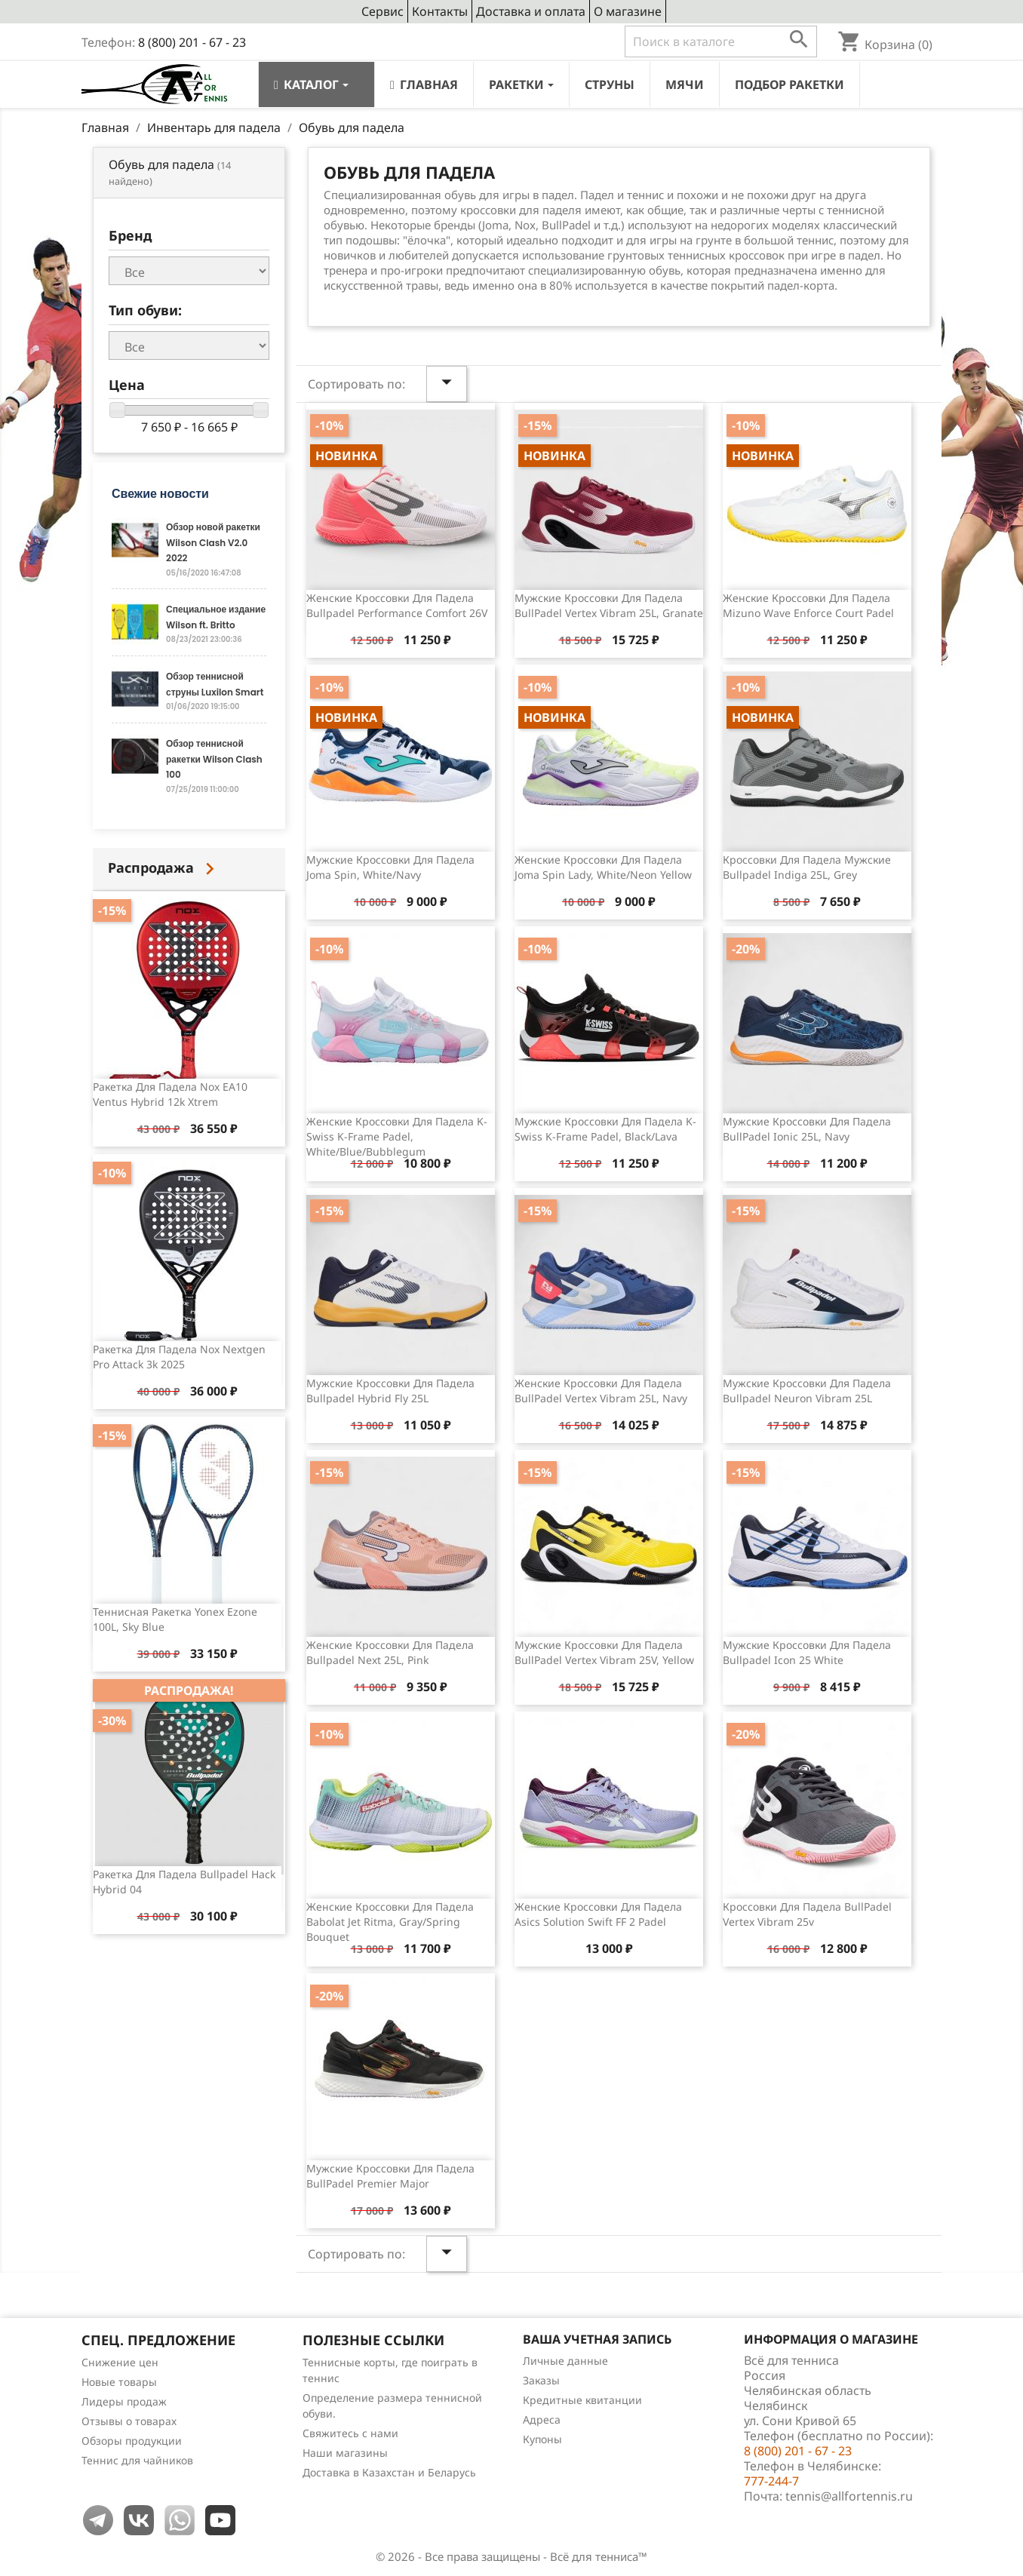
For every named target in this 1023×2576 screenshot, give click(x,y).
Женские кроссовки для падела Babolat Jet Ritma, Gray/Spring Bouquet (390, 1921)
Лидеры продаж (124, 2401)
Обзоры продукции (131, 2440)
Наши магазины (345, 2453)
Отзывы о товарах (129, 2421)
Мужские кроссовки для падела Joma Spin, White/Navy (390, 867)
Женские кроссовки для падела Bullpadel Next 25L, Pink (390, 1652)
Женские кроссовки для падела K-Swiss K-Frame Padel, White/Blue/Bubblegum (396, 1136)
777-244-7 (771, 2481)
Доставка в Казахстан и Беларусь (389, 2472)
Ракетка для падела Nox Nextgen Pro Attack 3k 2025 (179, 1356)
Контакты (440, 11)
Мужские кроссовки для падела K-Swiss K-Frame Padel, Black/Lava (605, 1129)
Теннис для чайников (137, 2460)
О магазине (628, 11)
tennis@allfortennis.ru (849, 2496)
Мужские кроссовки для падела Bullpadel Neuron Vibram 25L (807, 1390)
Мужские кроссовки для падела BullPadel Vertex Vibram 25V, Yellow (604, 1652)
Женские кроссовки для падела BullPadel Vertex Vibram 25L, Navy (601, 1390)
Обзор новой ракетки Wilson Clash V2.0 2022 (213, 542)
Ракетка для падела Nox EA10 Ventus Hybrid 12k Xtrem (170, 1094)
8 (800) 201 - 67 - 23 (192, 42)
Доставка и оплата (530, 11)
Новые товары (119, 2382)
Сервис (382, 11)
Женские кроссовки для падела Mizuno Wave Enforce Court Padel (808, 605)
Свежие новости (160, 493)
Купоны (542, 2439)
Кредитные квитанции (582, 2400)
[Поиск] (721, 41)
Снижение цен (119, 2362)
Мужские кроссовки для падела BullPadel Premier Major (390, 2176)
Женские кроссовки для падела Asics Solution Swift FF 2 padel (598, 1914)
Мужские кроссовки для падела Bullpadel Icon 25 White (807, 1652)
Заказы (541, 2380)
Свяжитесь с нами (350, 2433)
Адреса (542, 2419)
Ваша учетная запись (597, 2339)
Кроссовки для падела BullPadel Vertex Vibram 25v (807, 1914)
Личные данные (565, 2360)
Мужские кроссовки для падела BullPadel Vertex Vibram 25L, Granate (609, 605)
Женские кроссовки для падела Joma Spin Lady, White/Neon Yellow (603, 867)
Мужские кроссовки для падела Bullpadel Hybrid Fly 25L (390, 1390)
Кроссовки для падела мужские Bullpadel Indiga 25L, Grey (807, 867)
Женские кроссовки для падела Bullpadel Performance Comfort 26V (396, 605)
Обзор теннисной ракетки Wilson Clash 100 (214, 759)
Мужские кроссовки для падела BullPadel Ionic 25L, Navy (807, 1129)
